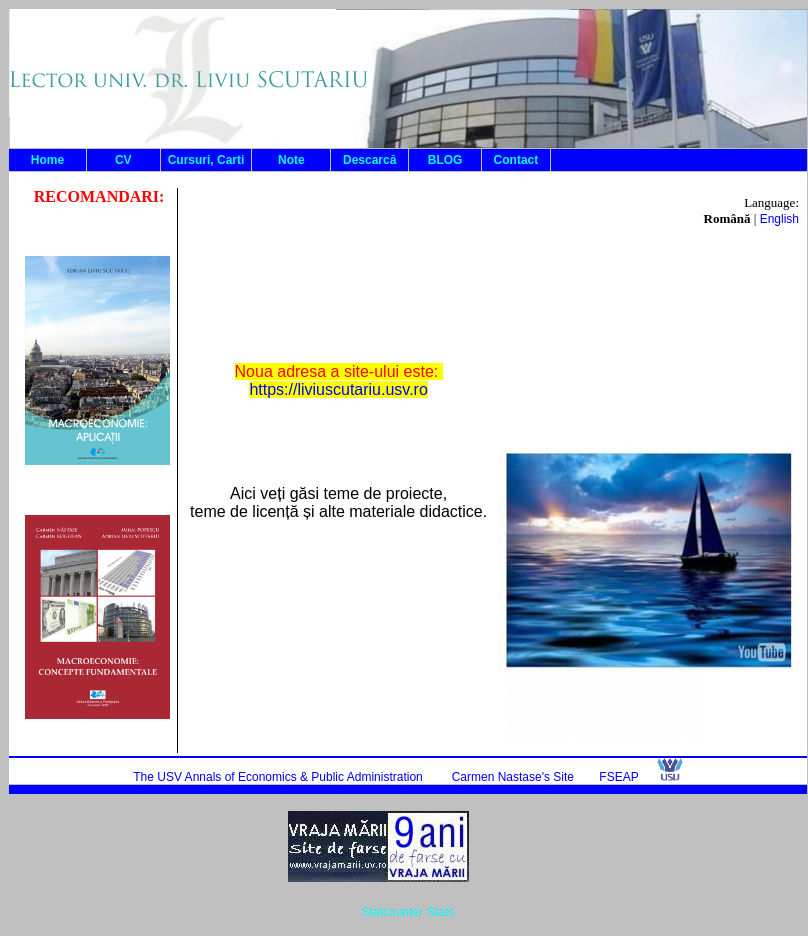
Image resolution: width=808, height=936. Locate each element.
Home (47, 160)
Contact (516, 160)
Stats (440, 912)
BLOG (445, 160)
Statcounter (392, 912)
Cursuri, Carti (206, 160)
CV (123, 160)
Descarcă (369, 160)
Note (291, 160)
